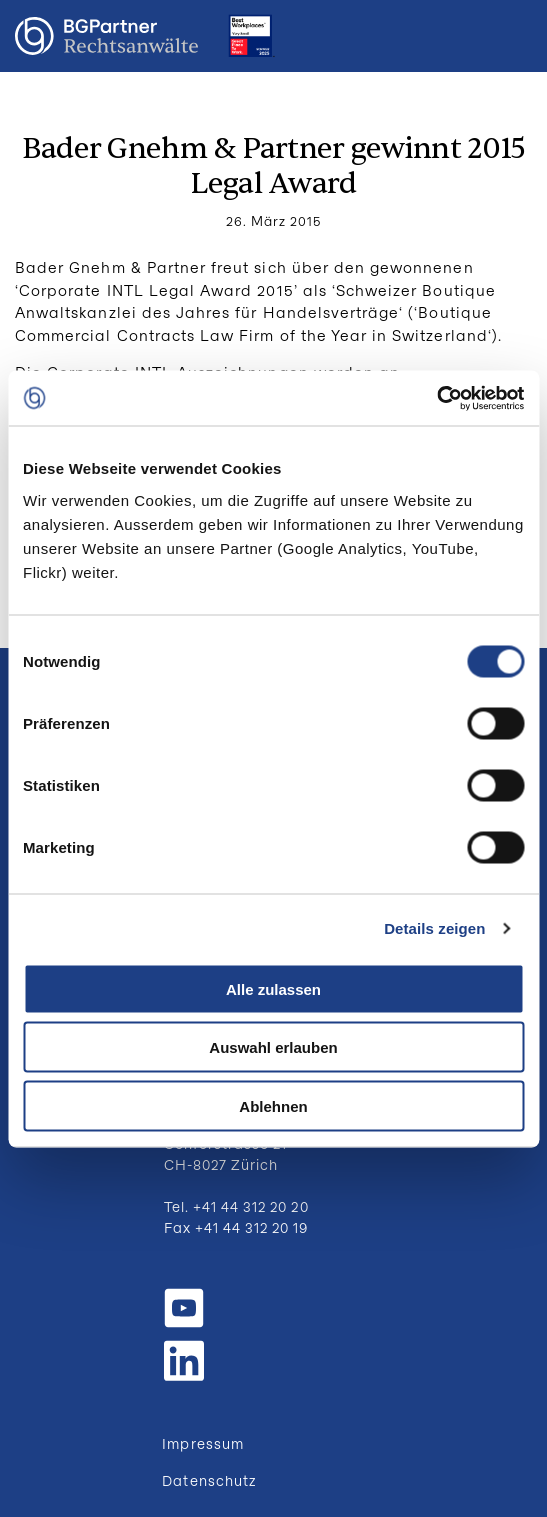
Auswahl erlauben (273, 1047)
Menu (512, 36)
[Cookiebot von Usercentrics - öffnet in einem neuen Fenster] (436, 398)
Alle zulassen (273, 988)
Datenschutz (209, 1480)
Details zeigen (434, 928)
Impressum (202, 1443)
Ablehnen (273, 1105)
